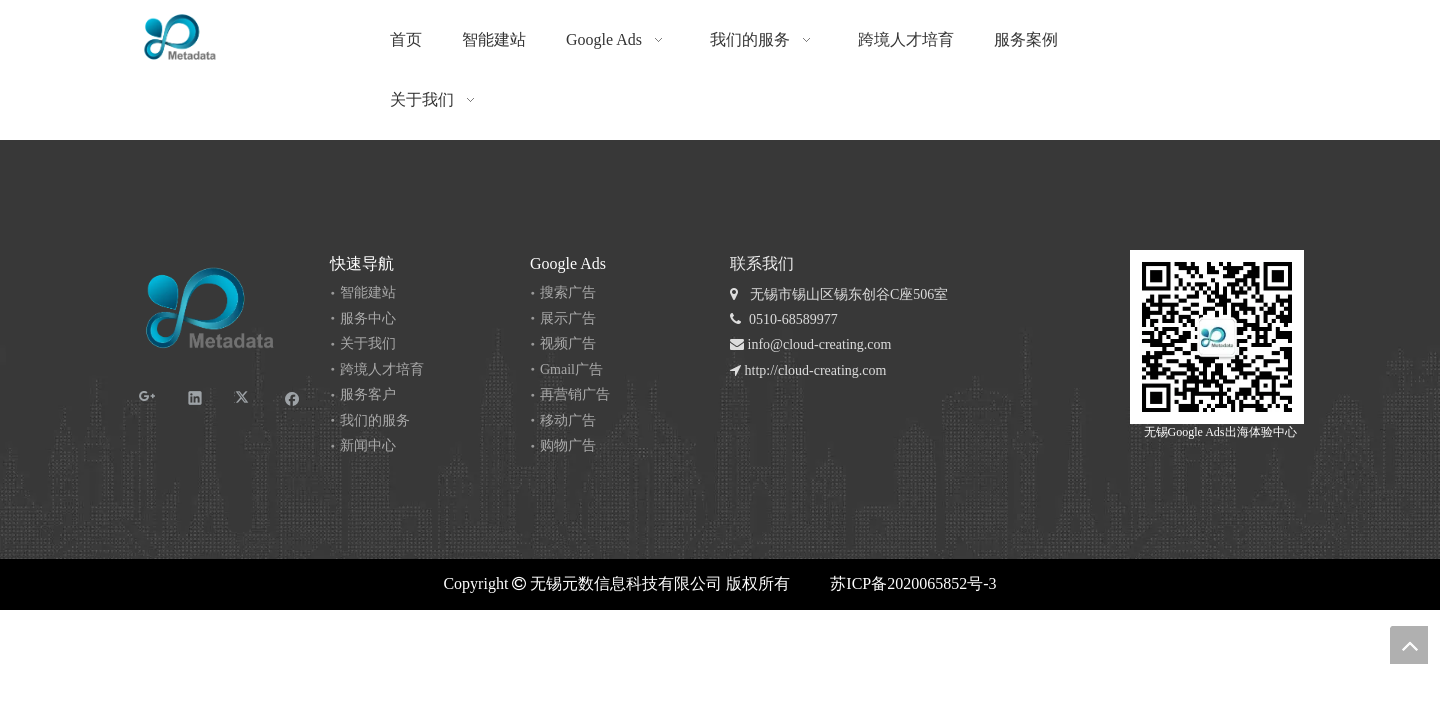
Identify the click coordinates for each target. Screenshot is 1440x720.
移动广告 (568, 420)
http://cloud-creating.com (808, 370)
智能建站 (368, 292)
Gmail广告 (571, 369)
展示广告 (568, 318)
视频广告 (568, 343)
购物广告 (568, 445)
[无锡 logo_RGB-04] (180, 37)
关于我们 (368, 343)
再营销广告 (575, 394)
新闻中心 (368, 445)
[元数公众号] (1217, 337)
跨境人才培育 (382, 369)
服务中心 (368, 318)
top (1409, 645)
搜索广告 (568, 292)
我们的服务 (375, 420)
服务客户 (368, 394)
